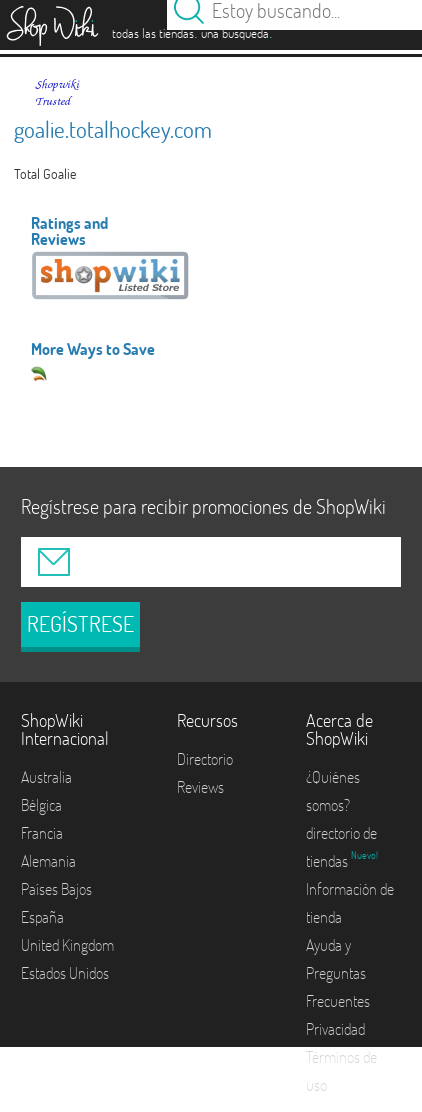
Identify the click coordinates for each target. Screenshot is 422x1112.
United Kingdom (67, 945)
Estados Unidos (65, 973)
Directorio (205, 759)
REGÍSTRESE (80, 624)
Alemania (48, 861)
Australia (46, 777)
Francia (42, 833)
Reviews (200, 787)
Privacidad (335, 1029)
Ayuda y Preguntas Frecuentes (338, 973)
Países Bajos (56, 889)
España (42, 917)
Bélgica (41, 805)
